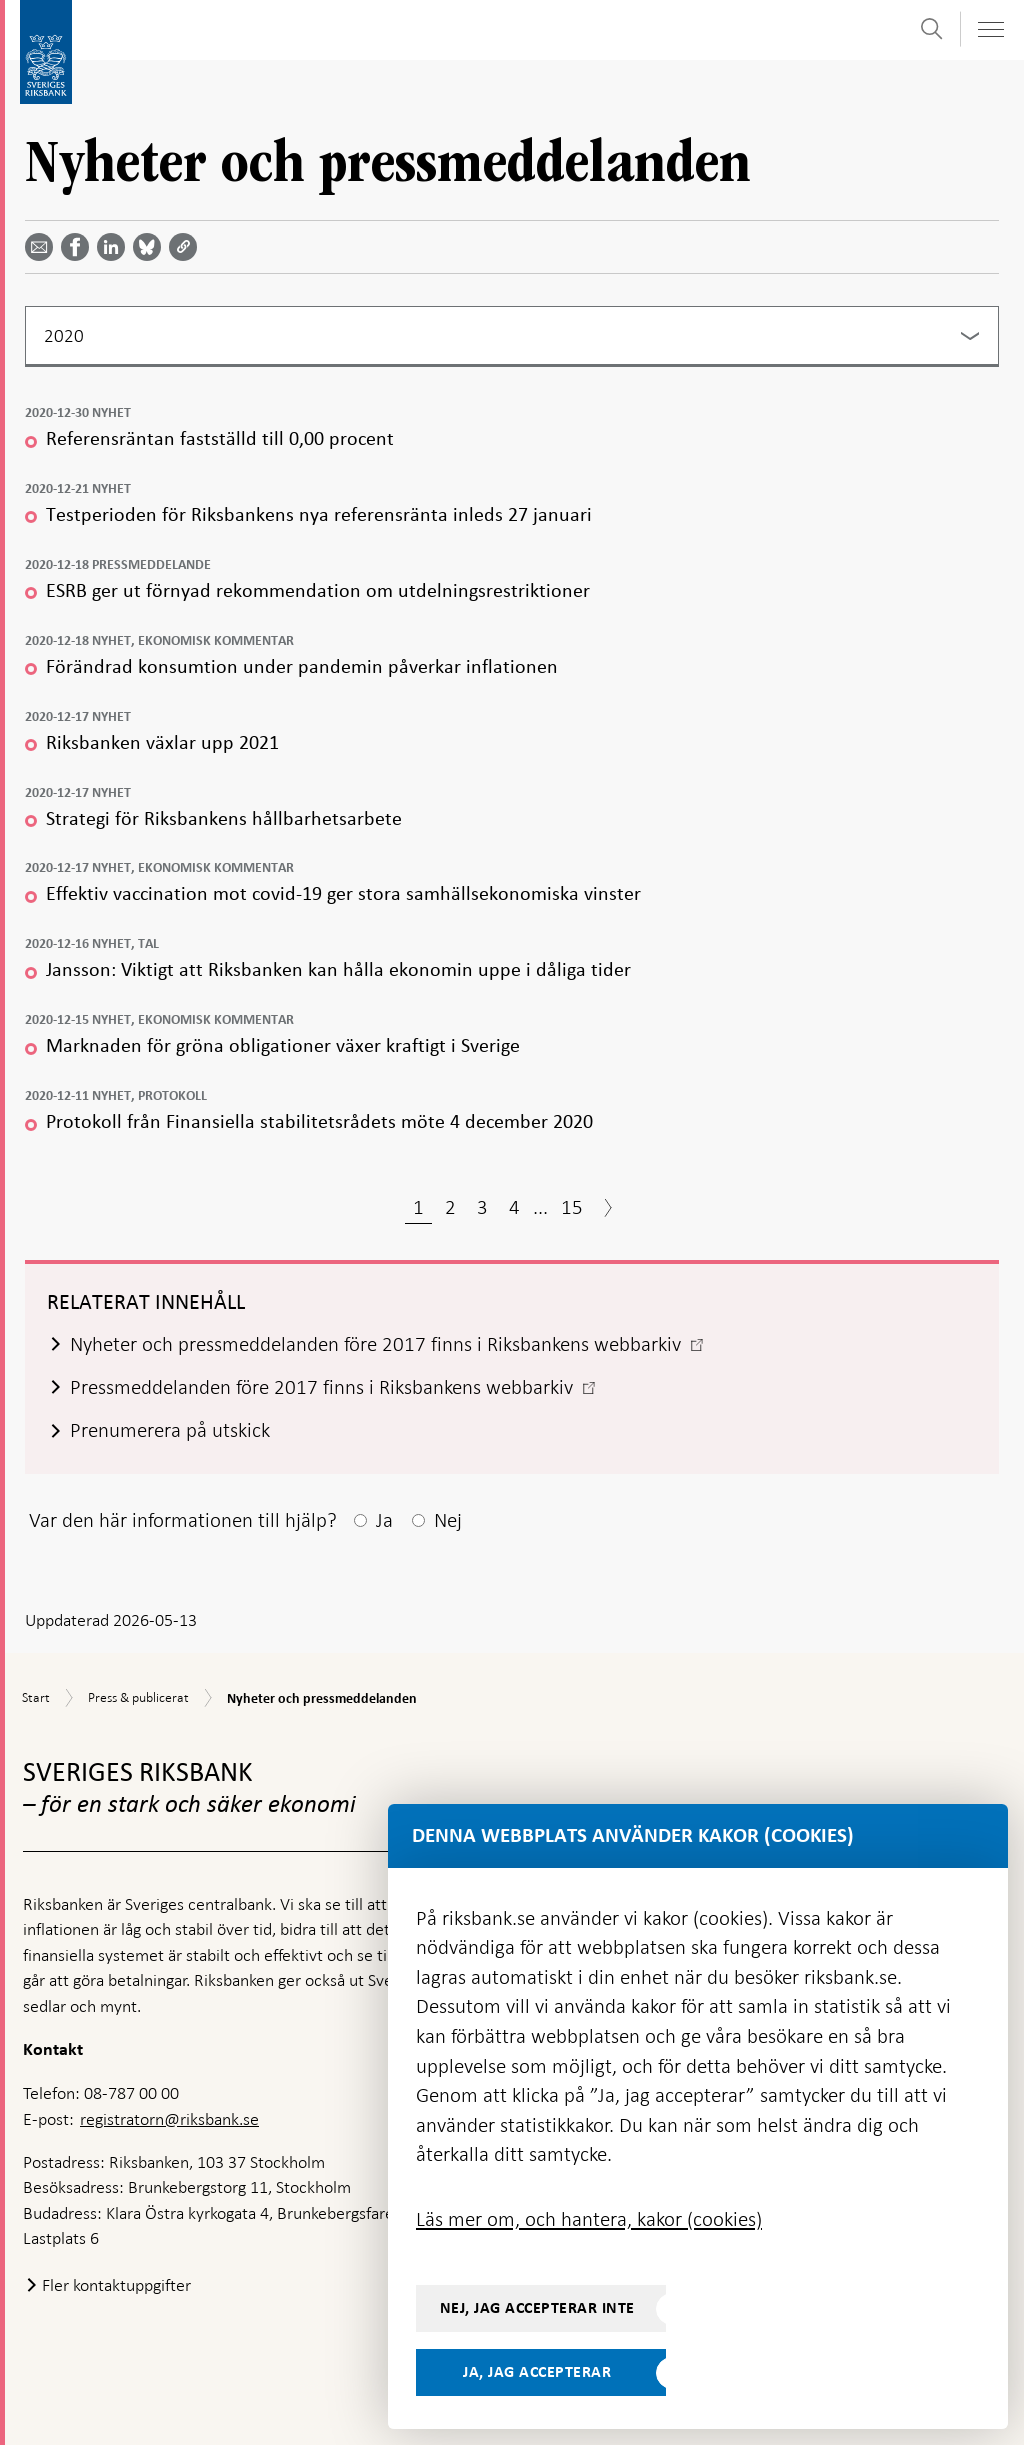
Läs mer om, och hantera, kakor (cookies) (589, 2219)
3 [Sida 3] (482, 1207)
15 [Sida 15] (572, 1207)
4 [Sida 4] (514, 1207)
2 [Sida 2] (450, 1207)
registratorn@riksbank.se (169, 2119)
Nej (448, 1520)
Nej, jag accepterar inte (537, 2308)
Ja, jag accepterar (537, 2372)
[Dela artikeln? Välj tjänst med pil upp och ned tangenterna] (115, 247)
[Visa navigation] (990, 29)
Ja (384, 1520)
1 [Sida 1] (418, 1207)
